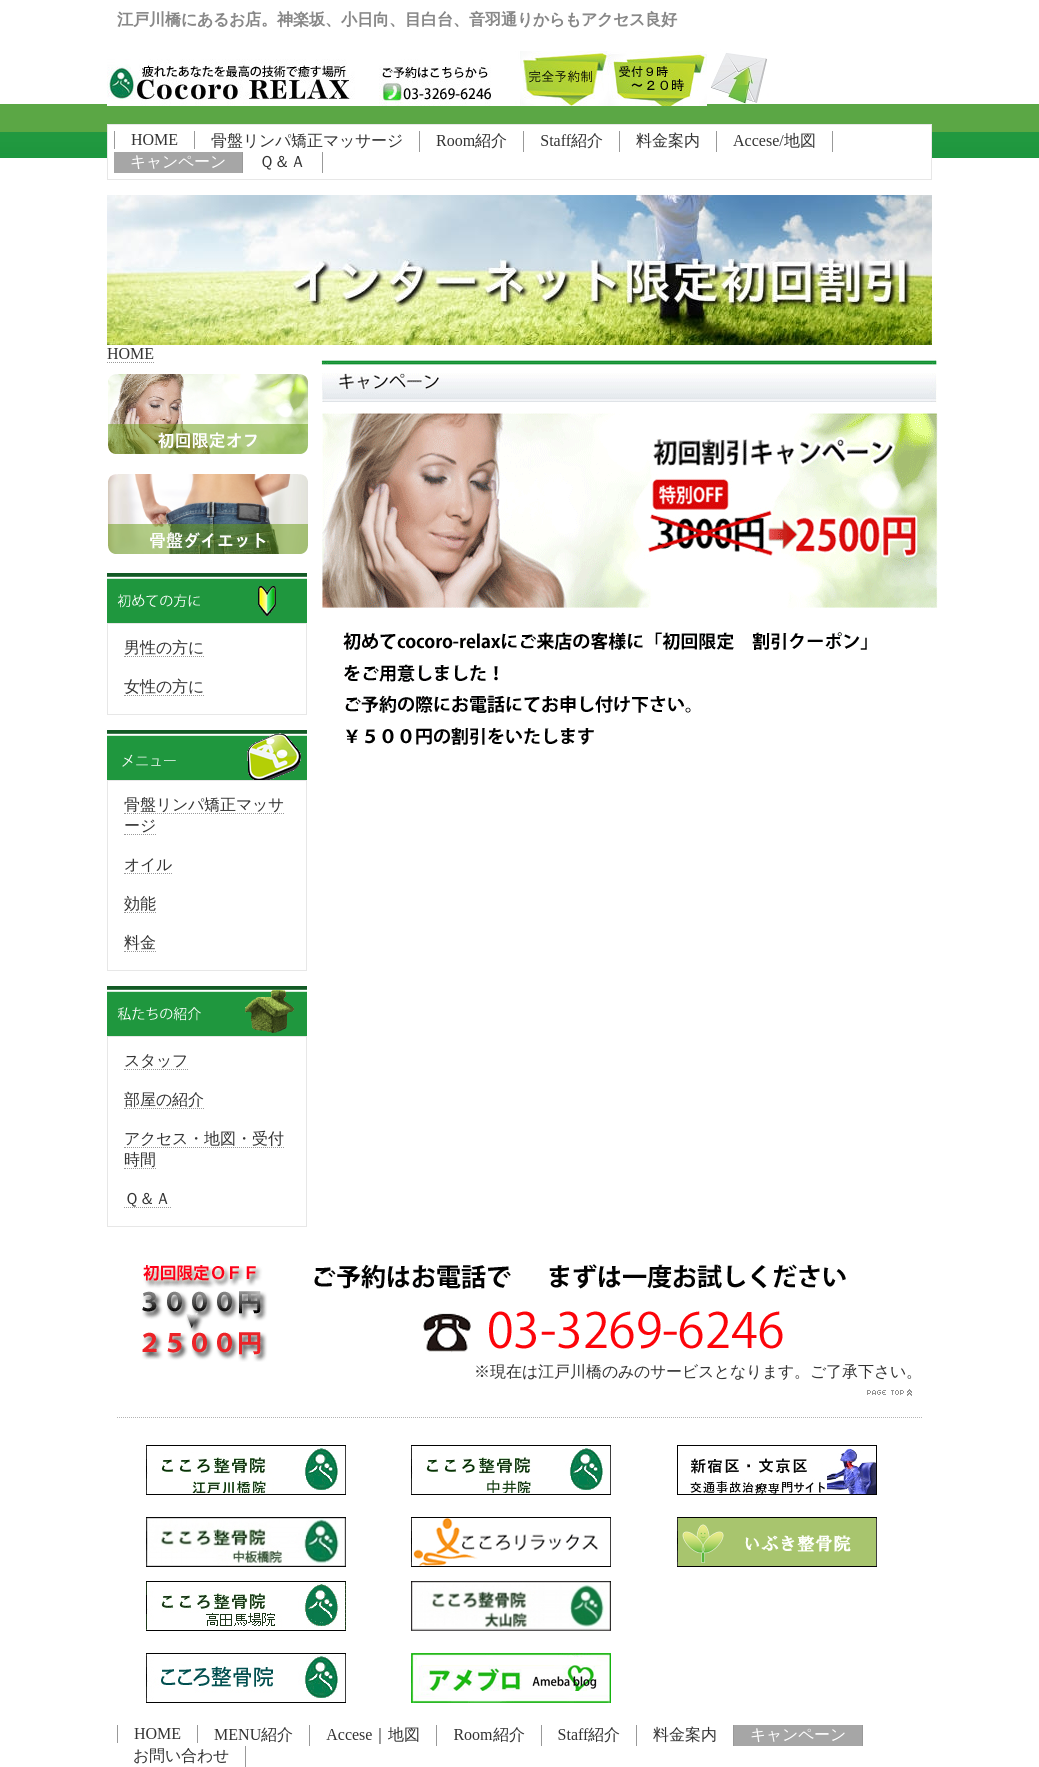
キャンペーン (178, 161)
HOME (154, 139)
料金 (140, 942)
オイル (148, 864)
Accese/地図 (774, 140)
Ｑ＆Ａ (282, 161)
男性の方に (164, 647)
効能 (140, 903)
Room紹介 (471, 140)
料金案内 (668, 140)
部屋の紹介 (164, 1099)
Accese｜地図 (373, 1734)
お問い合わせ (181, 1755)
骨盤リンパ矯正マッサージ (307, 140)
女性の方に (164, 686)
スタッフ (156, 1060)
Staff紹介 (571, 140)
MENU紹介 (253, 1734)
